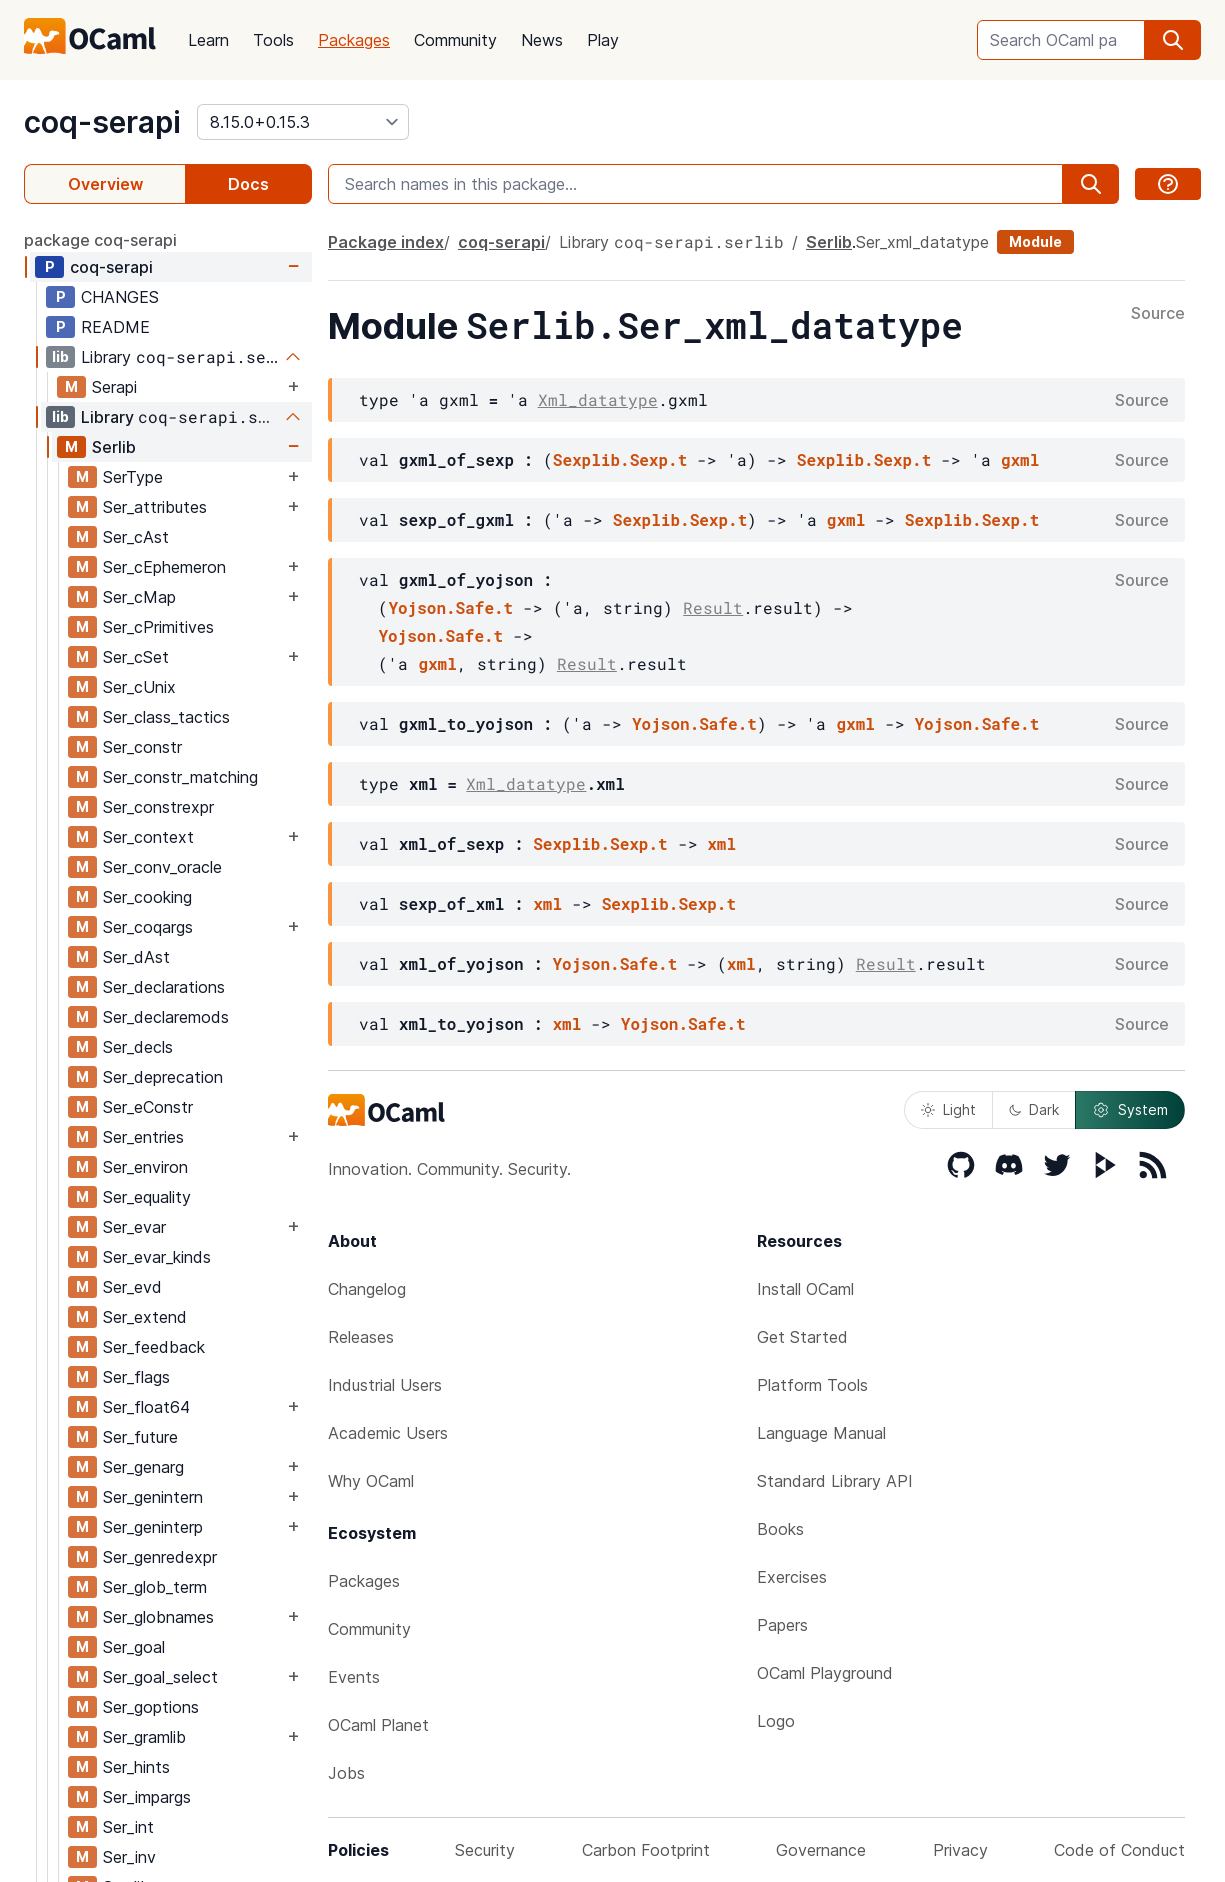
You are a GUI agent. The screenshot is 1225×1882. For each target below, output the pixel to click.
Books (780, 1529)
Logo (776, 1721)
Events (354, 1677)
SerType (133, 477)
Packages (354, 40)
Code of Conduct (1119, 1850)
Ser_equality (147, 1197)
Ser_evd (132, 1287)
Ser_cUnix (139, 687)
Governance (821, 1850)
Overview (105, 184)
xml (721, 843)
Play (603, 40)
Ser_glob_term (155, 1587)
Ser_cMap (139, 597)
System (1130, 1110)
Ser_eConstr (148, 1107)
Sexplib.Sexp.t (620, 459)
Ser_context (148, 837)
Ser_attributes (155, 507)
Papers (782, 1625)
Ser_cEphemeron (164, 567)
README (115, 327)
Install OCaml (805, 1289)
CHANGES (120, 297)
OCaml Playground (825, 1673)
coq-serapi (102, 122)
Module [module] (1035, 241)
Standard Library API (835, 1481)
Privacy (960, 1850)
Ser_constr (142, 747)
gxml (1020, 459)
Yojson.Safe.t (450, 607)
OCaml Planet (378, 1725)
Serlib (114, 447)
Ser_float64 (146, 1407)
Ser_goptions (151, 1707)
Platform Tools (812, 1385)
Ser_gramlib (144, 1737)
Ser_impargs (147, 1797)
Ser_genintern (153, 1497)
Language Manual (821, 1433)
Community (455, 40)
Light (948, 1109)
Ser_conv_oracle (162, 867)
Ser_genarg (143, 1467)
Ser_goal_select (160, 1677)
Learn (208, 40)
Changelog (367, 1289)
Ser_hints (136, 1767)
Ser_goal (134, 1647)
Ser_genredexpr (160, 1557)
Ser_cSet (136, 657)
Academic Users (388, 1433)
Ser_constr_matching (180, 777)
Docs (248, 184)
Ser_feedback (154, 1347)
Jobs (346, 1773)
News (542, 40)
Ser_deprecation (163, 1077)
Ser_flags (136, 1377)
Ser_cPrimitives (158, 627)
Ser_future (140, 1437)
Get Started (802, 1337)
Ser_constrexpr (158, 807)
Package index (386, 242)
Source (1158, 314)
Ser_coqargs (148, 927)
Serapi (114, 387)
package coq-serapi (100, 240)
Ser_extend (145, 1317)
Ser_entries (143, 1137)
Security (485, 1850)
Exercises (792, 1577)
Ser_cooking (147, 897)
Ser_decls (138, 1047)
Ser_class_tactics (166, 717)
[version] (303, 122)
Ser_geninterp (153, 1527)
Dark (1034, 1109)
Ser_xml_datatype (922, 242)
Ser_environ (145, 1167)
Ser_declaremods (166, 1017)
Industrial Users (385, 1385)
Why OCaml (371, 1481)
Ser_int (128, 1827)
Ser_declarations (164, 987)
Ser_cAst (136, 537)
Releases (361, 1337)
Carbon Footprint (646, 1850)
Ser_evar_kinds (157, 1257)
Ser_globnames (158, 1617)
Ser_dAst (136, 957)
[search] (1173, 40)
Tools (273, 40)
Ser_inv (129, 1857)
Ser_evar (134, 1227)
